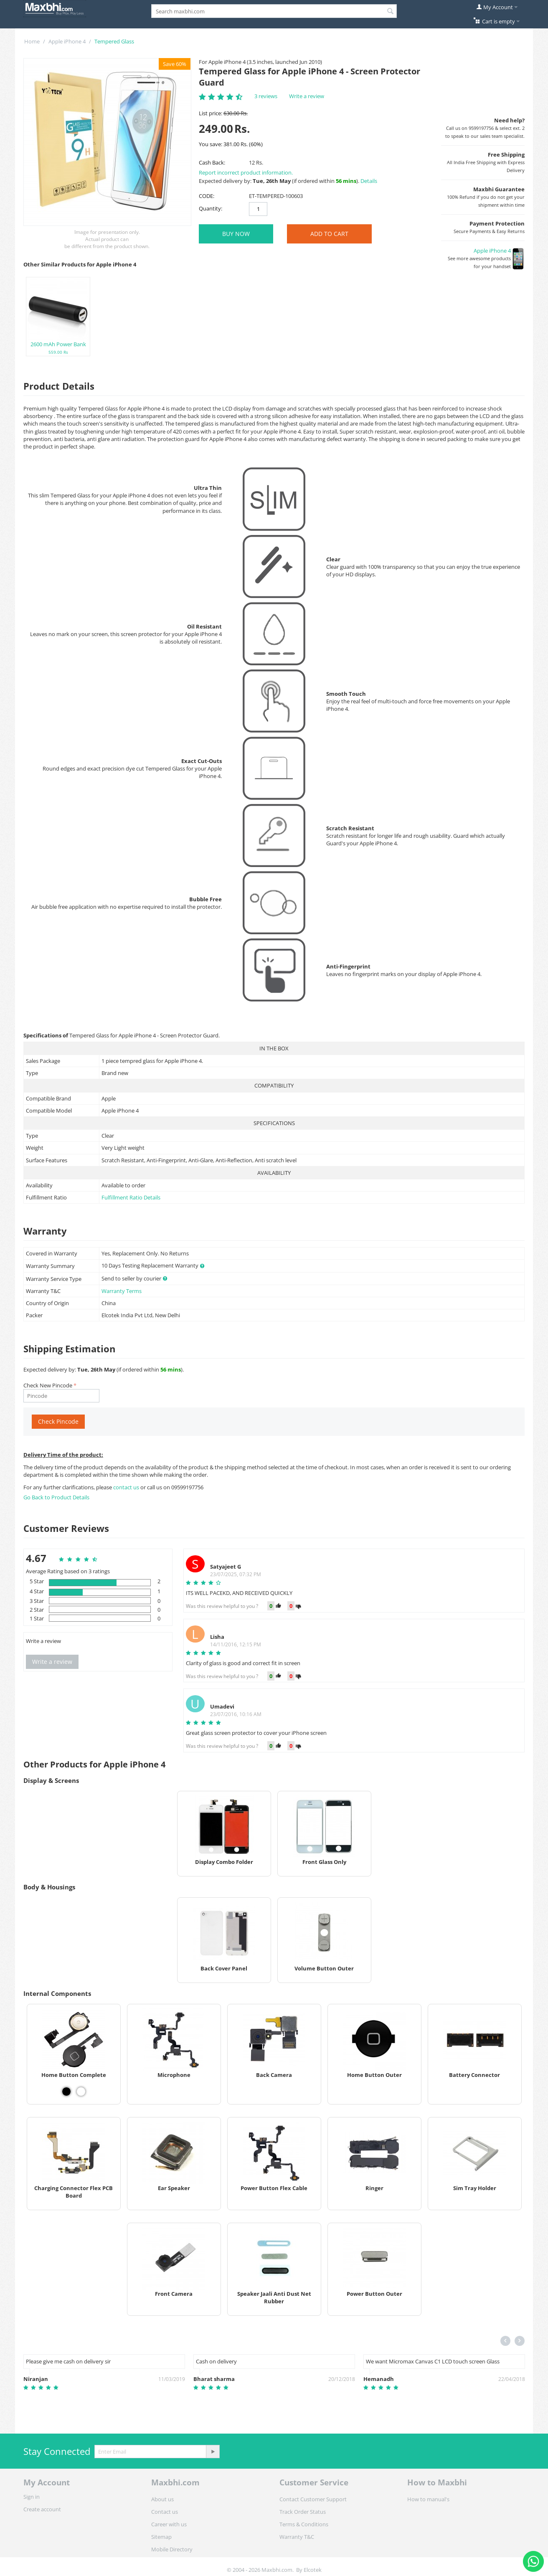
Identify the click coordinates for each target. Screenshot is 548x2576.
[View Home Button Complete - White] (81, 2091)
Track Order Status (302, 2511)
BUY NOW (236, 234)
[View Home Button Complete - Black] (66, 2091)
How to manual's (428, 2499)
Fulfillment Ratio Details (130, 1197)
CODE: (206, 196)
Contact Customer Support (313, 2499)
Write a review (306, 96)
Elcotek (313, 2569)
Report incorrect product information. (246, 172)
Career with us (169, 2524)
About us (162, 2499)
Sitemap (161, 2537)
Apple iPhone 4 (67, 41)
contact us (126, 1487)
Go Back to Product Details (56, 1497)
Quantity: (210, 208)
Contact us (164, 2511)
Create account (42, 2509)
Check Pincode (58, 1421)
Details (368, 181)
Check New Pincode (47, 1385)
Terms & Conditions (303, 2524)
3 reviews (265, 96)
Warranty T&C (296, 2537)
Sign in (31, 2496)
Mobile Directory (172, 2549)
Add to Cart (329, 234)
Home (32, 41)
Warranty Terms (121, 1291)
